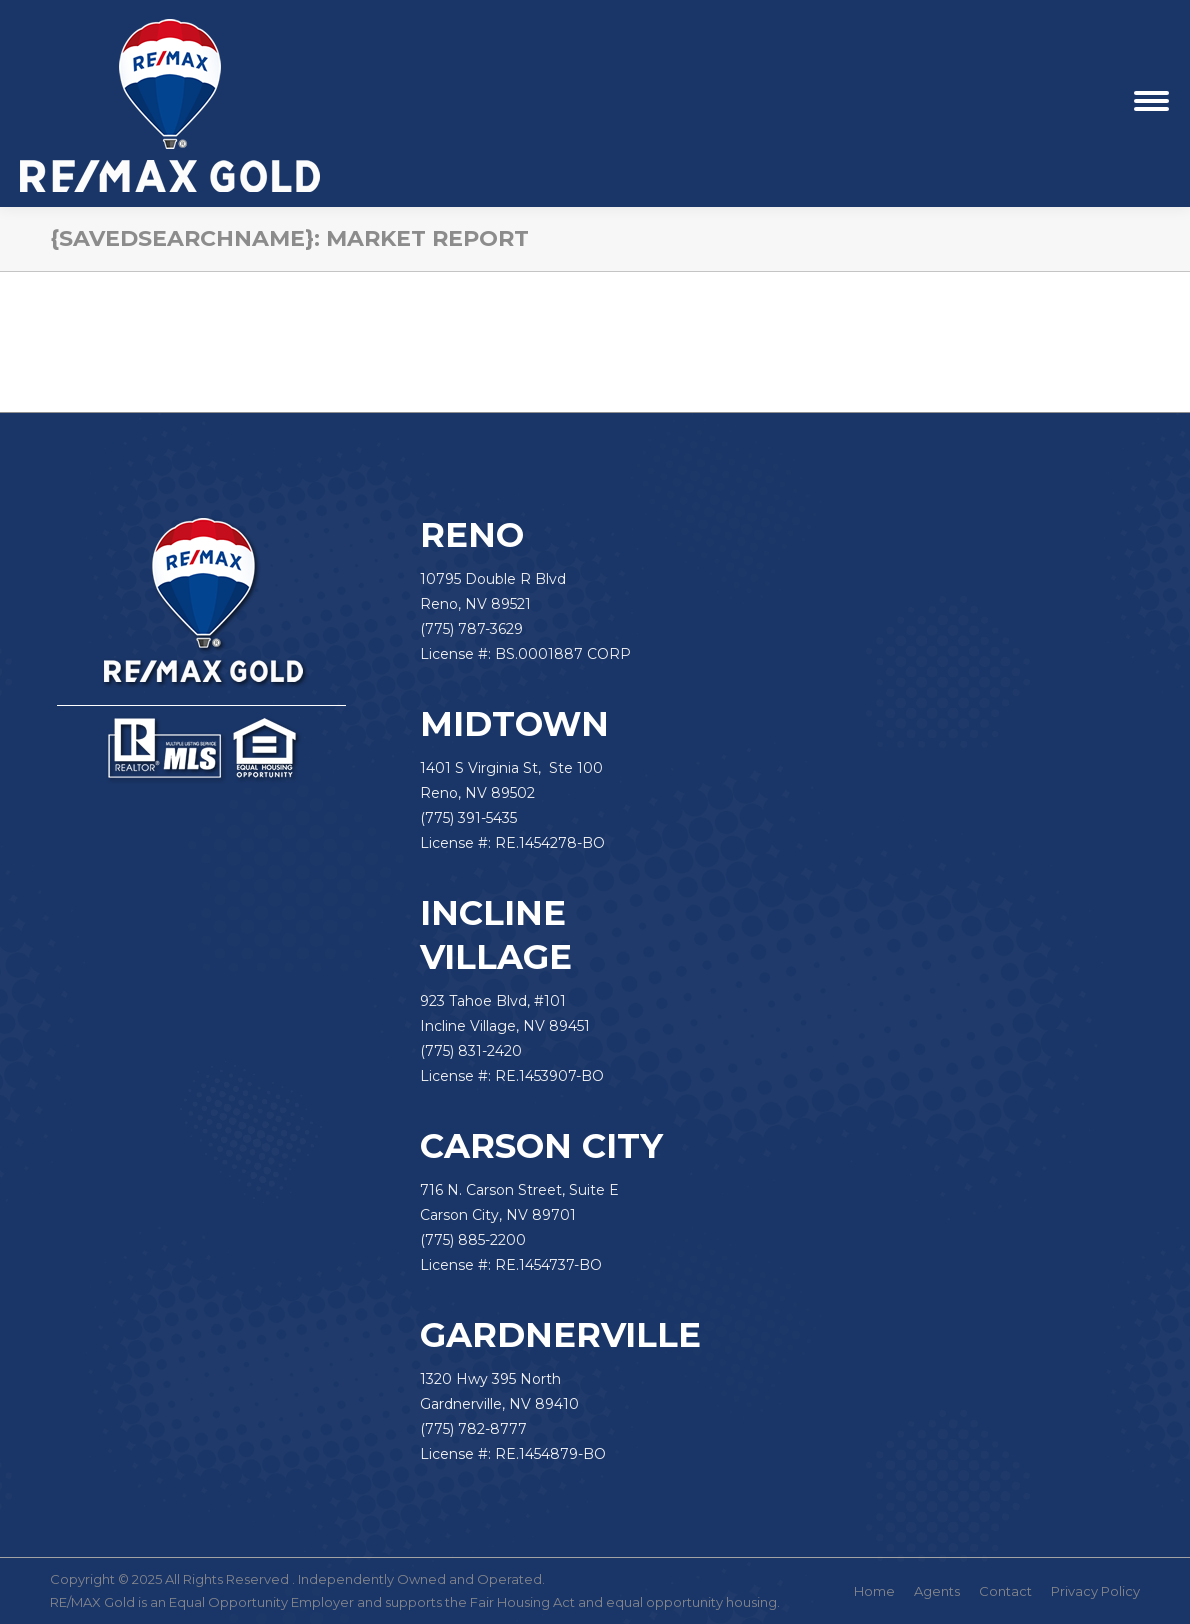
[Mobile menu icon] (1151, 104)
